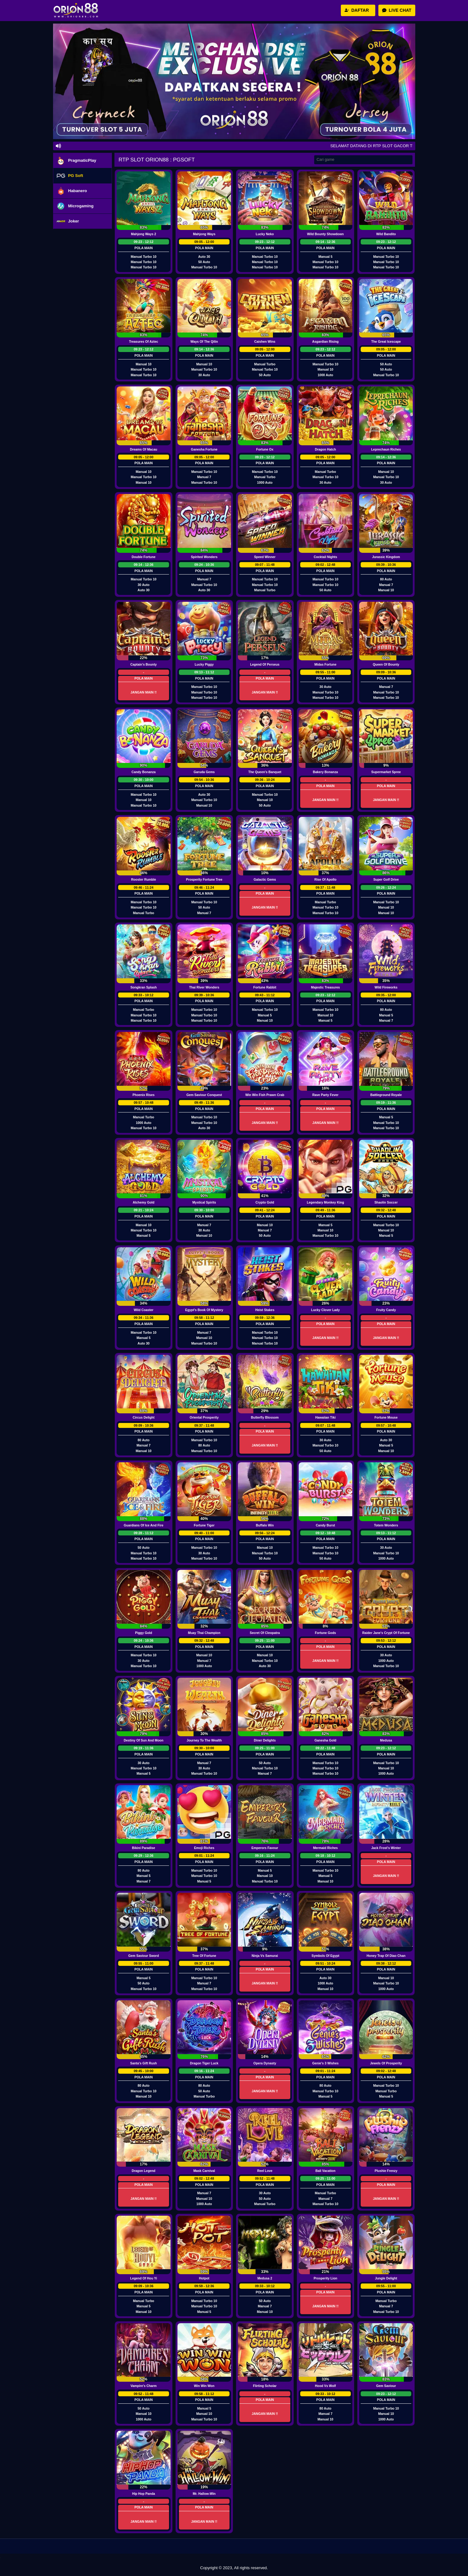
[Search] (363, 159)
